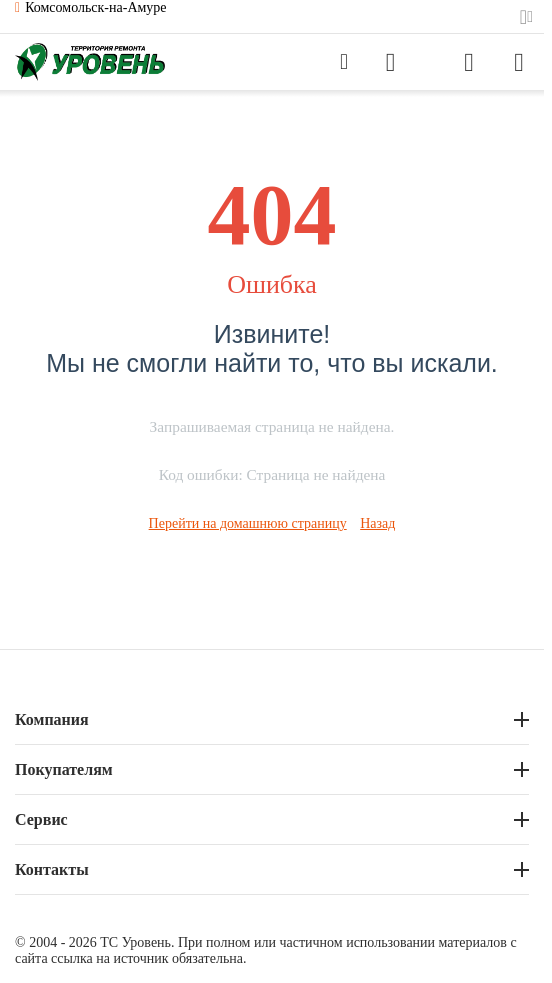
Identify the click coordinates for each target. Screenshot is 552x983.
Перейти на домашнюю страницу (248, 523)
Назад (377, 523)
